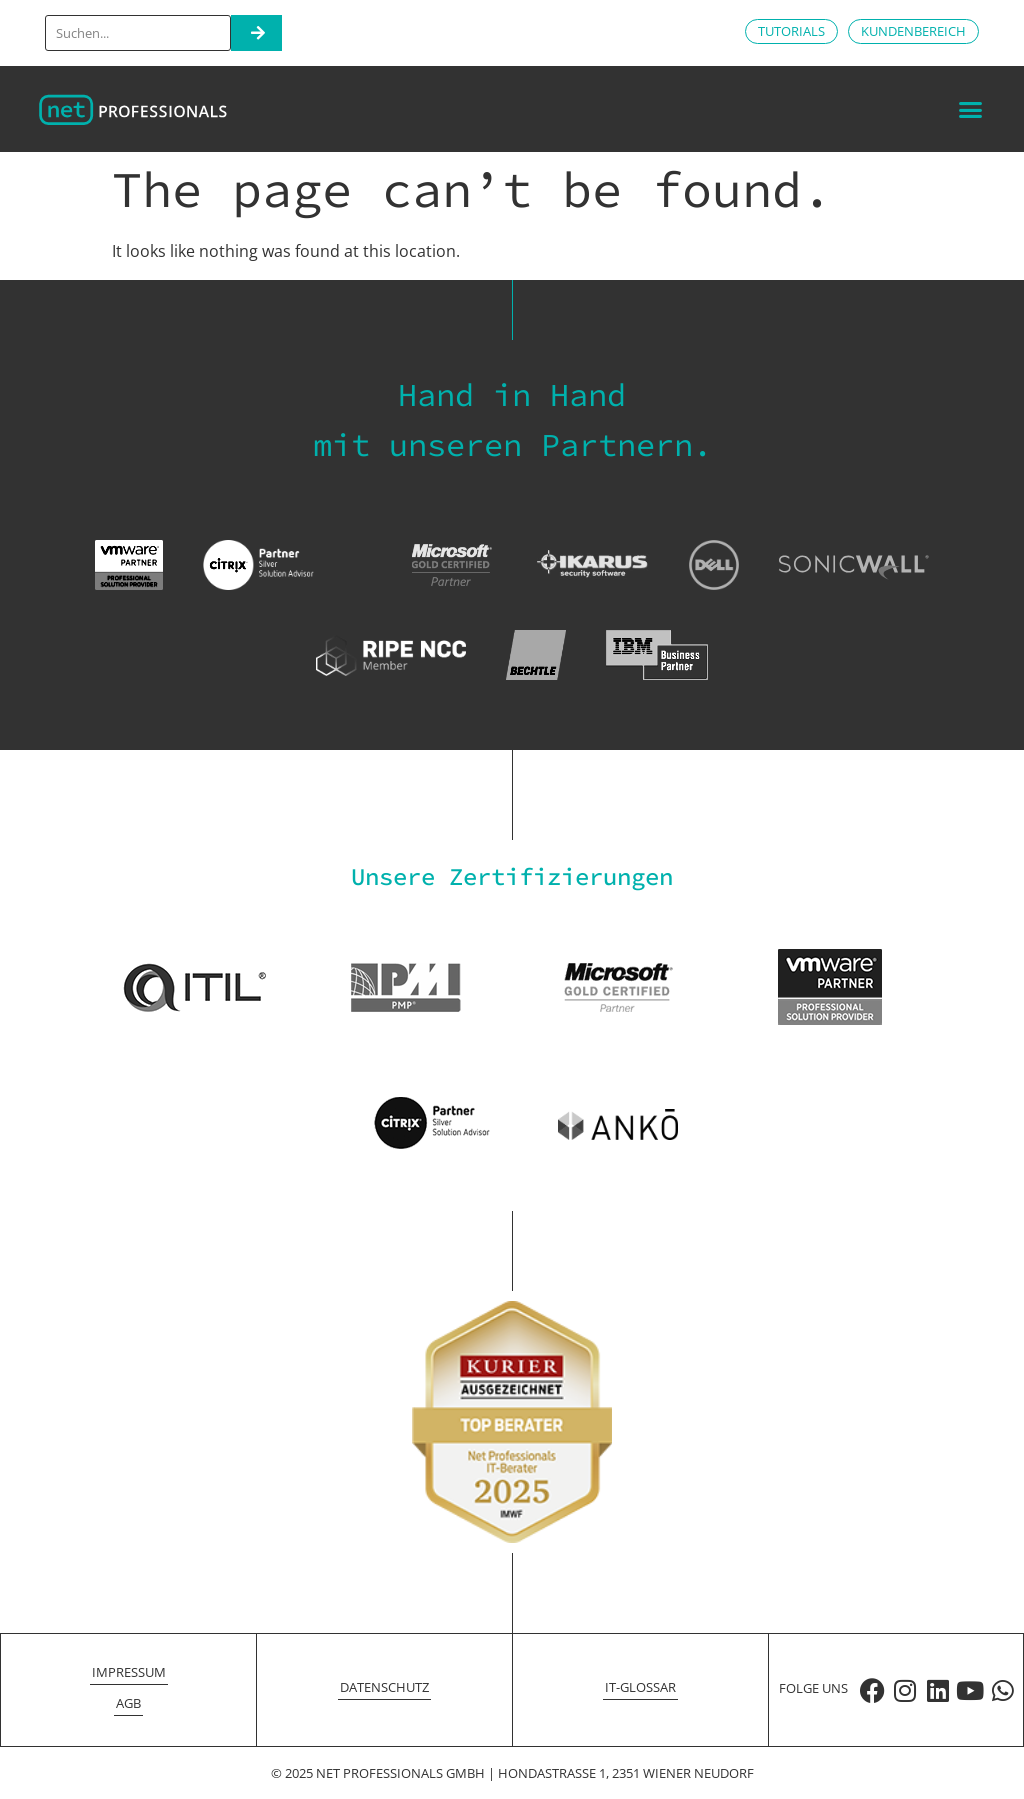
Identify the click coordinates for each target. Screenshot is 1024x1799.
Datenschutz (384, 1687)
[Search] (256, 33)
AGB (128, 1703)
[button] (970, 109)
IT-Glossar (640, 1687)
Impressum (129, 1672)
